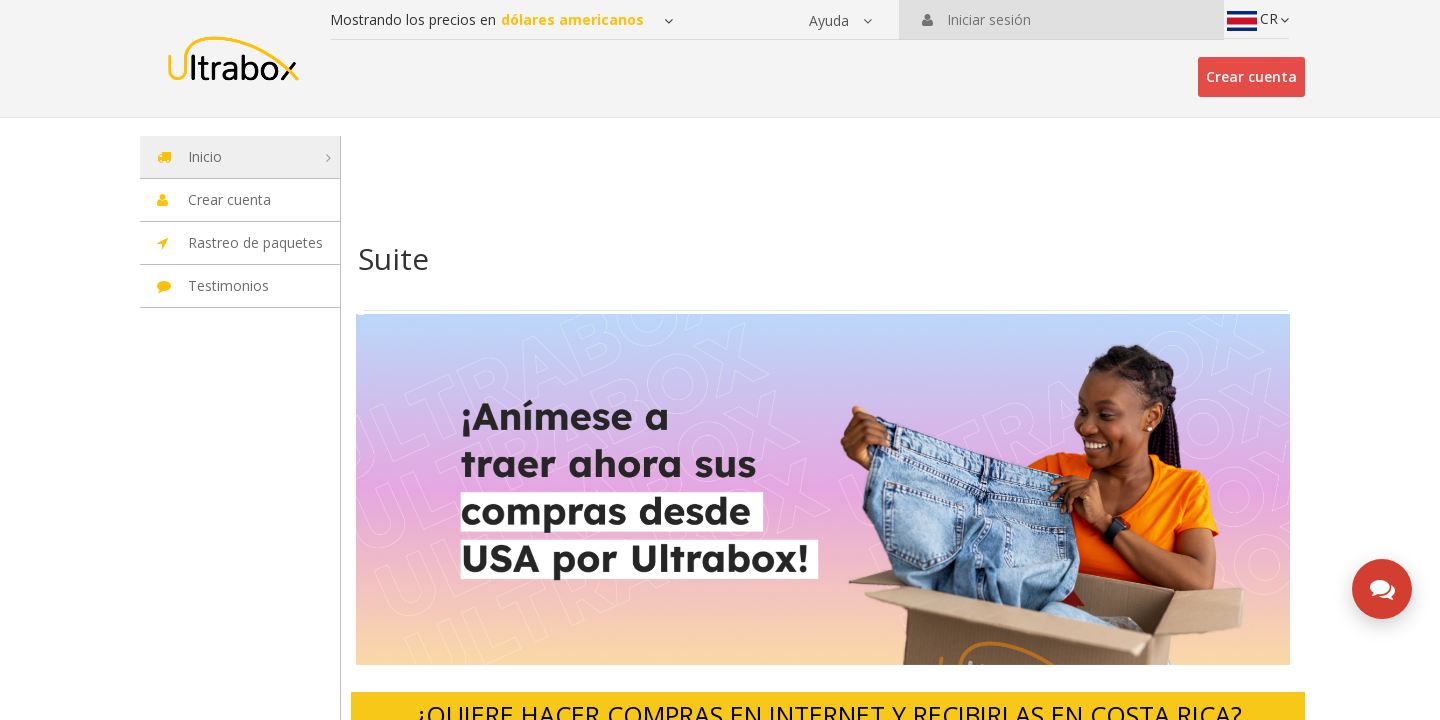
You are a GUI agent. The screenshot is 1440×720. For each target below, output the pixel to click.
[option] (823, 490)
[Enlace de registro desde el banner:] (823, 490)
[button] (840, 21)
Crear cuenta (1251, 76)
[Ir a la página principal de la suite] (232, 49)
